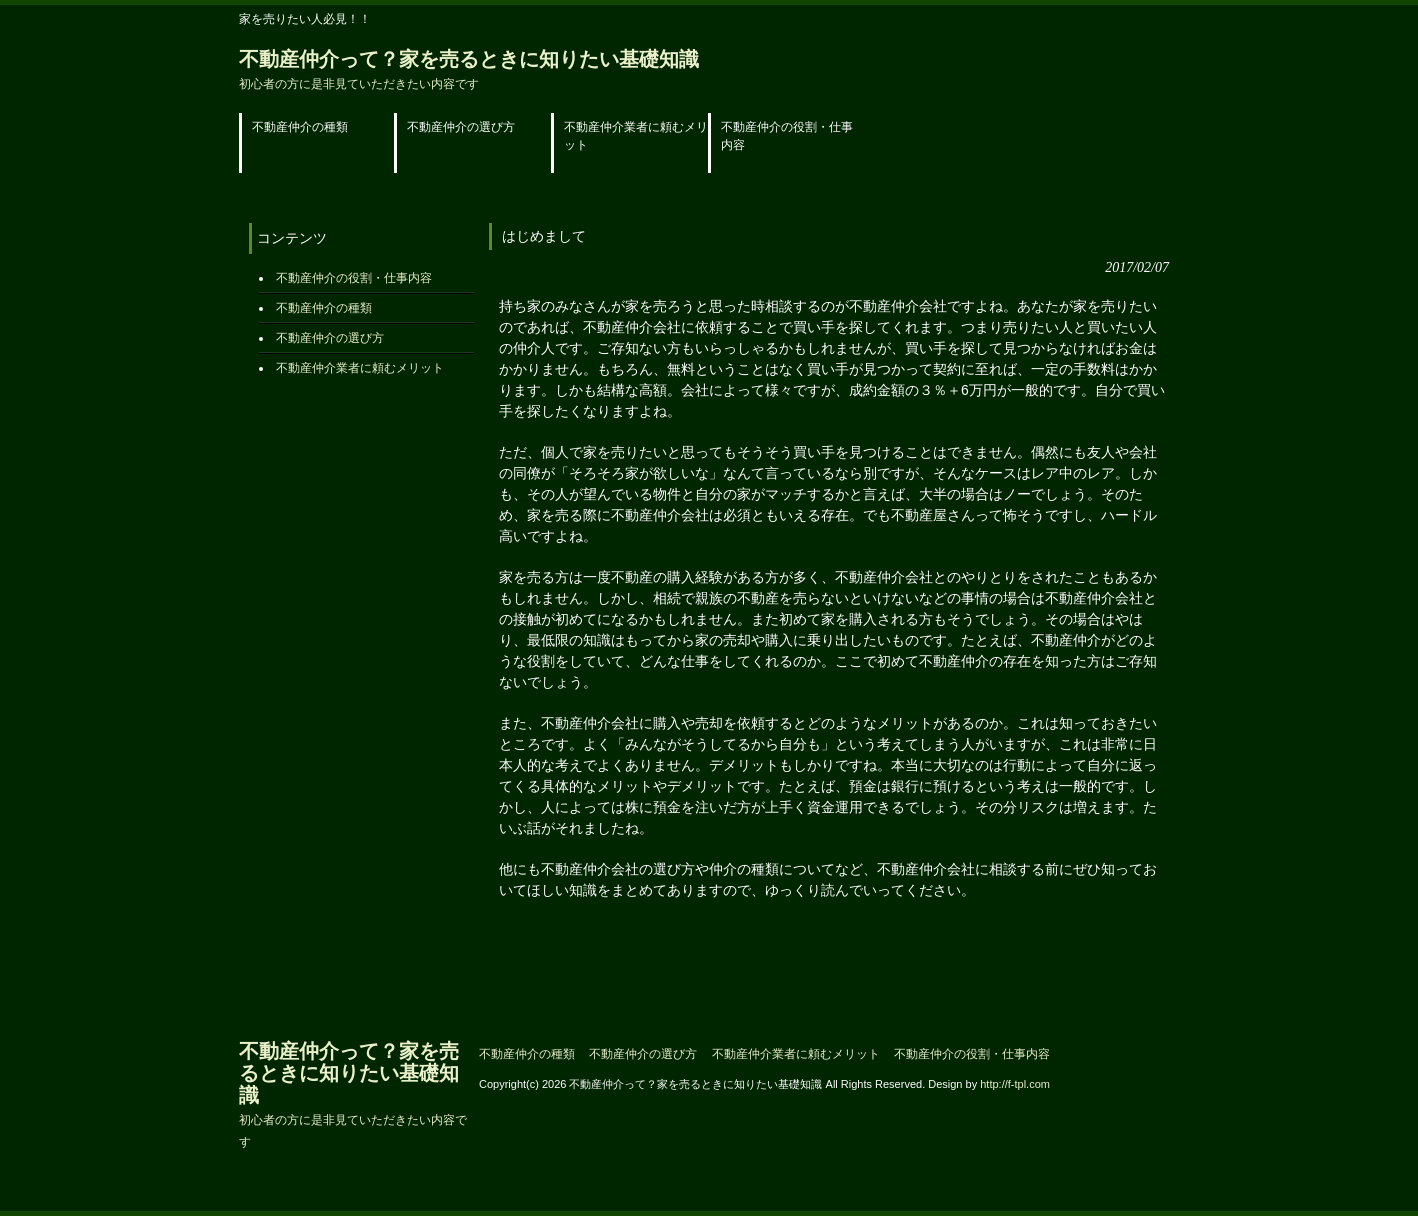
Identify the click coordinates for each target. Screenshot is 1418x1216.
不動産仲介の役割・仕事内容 (354, 278)
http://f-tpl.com (1015, 1084)
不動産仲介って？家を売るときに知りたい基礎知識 (469, 69)
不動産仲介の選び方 (330, 338)
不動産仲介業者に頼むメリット (360, 368)
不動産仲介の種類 (324, 308)
